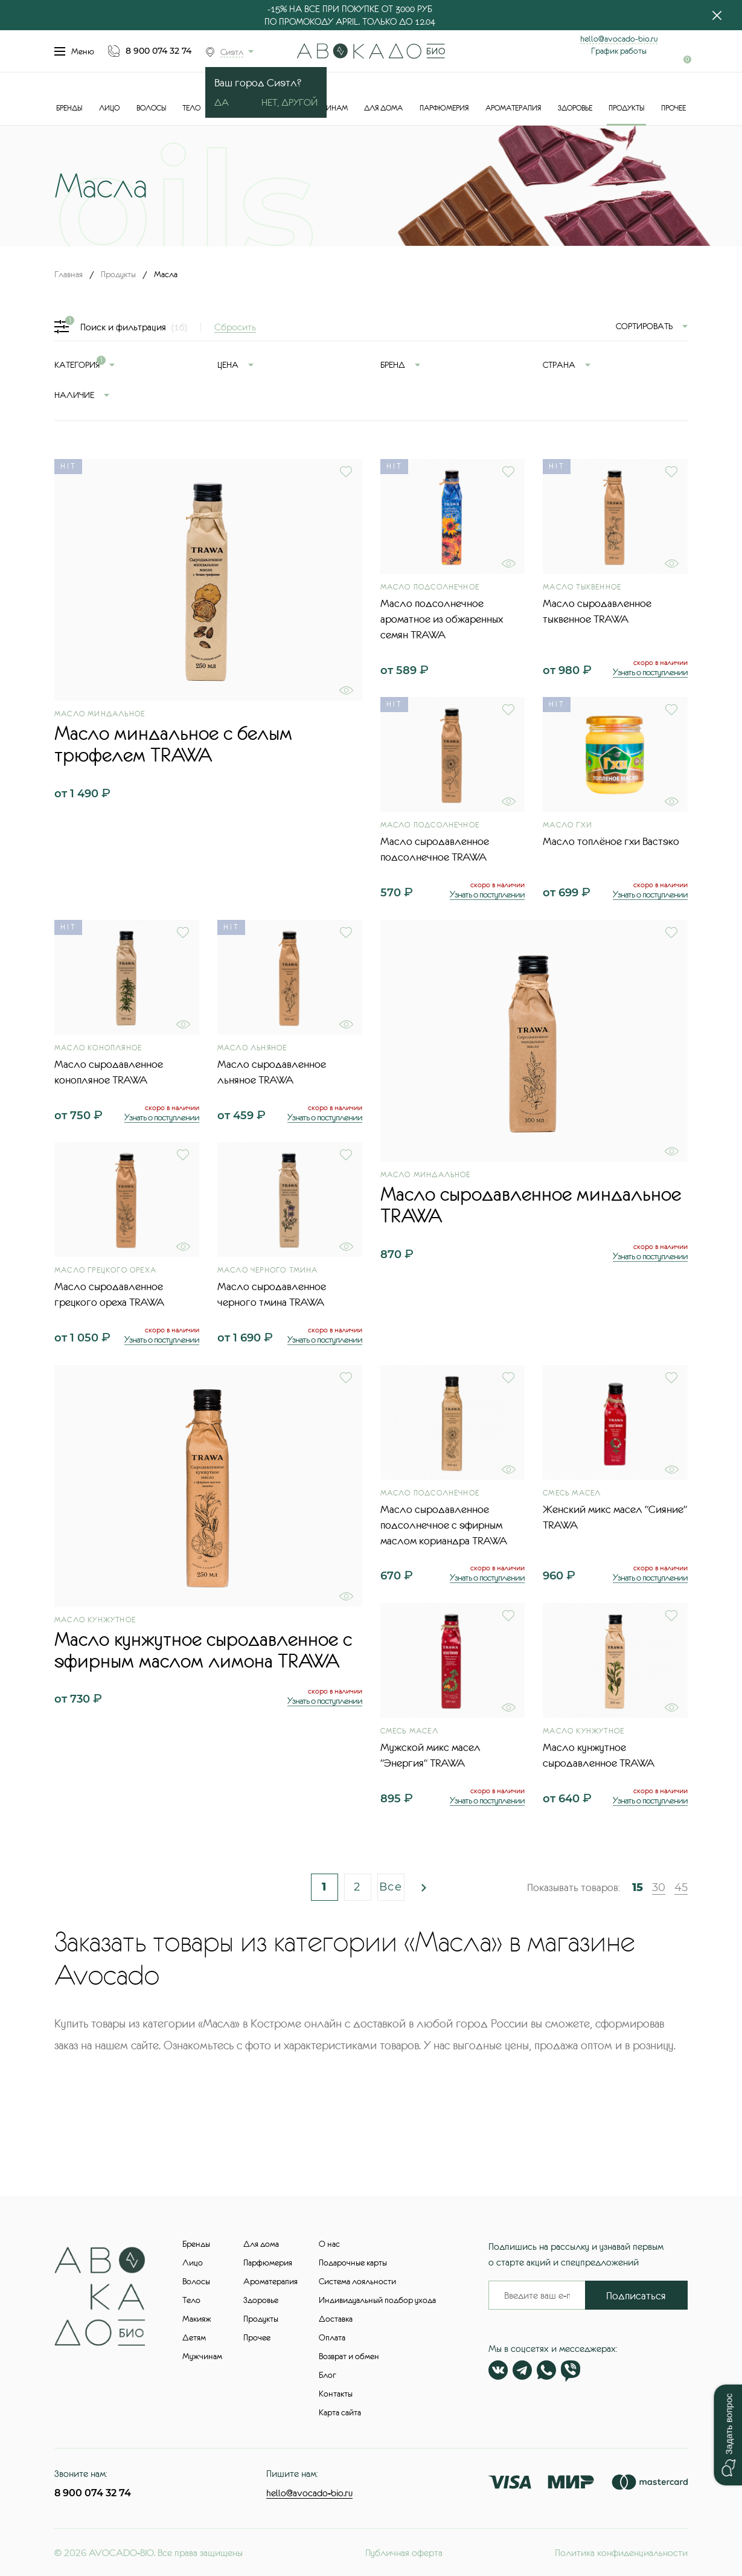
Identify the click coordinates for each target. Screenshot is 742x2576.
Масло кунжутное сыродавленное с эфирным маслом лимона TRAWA (203, 1650)
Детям (194, 2337)
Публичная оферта (404, 2552)
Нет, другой (289, 102)
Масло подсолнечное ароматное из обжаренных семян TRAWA (441, 619)
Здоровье (575, 108)
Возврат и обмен (349, 2356)
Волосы (151, 108)
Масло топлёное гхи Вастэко (611, 841)
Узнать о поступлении (650, 672)
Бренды (69, 108)
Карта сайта (340, 2412)
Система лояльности (357, 2281)
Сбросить (235, 326)
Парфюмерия (444, 108)
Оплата (332, 2337)
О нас (329, 2244)
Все (390, 1886)
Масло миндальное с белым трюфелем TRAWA (173, 744)
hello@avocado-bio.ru (618, 38)
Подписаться (636, 2296)
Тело (191, 108)
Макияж (196, 2319)
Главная (68, 274)
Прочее (673, 108)
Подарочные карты (353, 2262)
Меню (74, 51)
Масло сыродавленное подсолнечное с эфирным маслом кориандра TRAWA (443, 1525)
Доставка (336, 2319)
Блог (327, 2375)
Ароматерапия (513, 108)
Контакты (336, 2393)
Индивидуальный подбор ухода (377, 2300)
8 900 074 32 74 (158, 50)
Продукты (626, 108)
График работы (619, 51)
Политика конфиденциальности (621, 2552)
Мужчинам (202, 2356)
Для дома (383, 108)
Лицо (109, 108)
